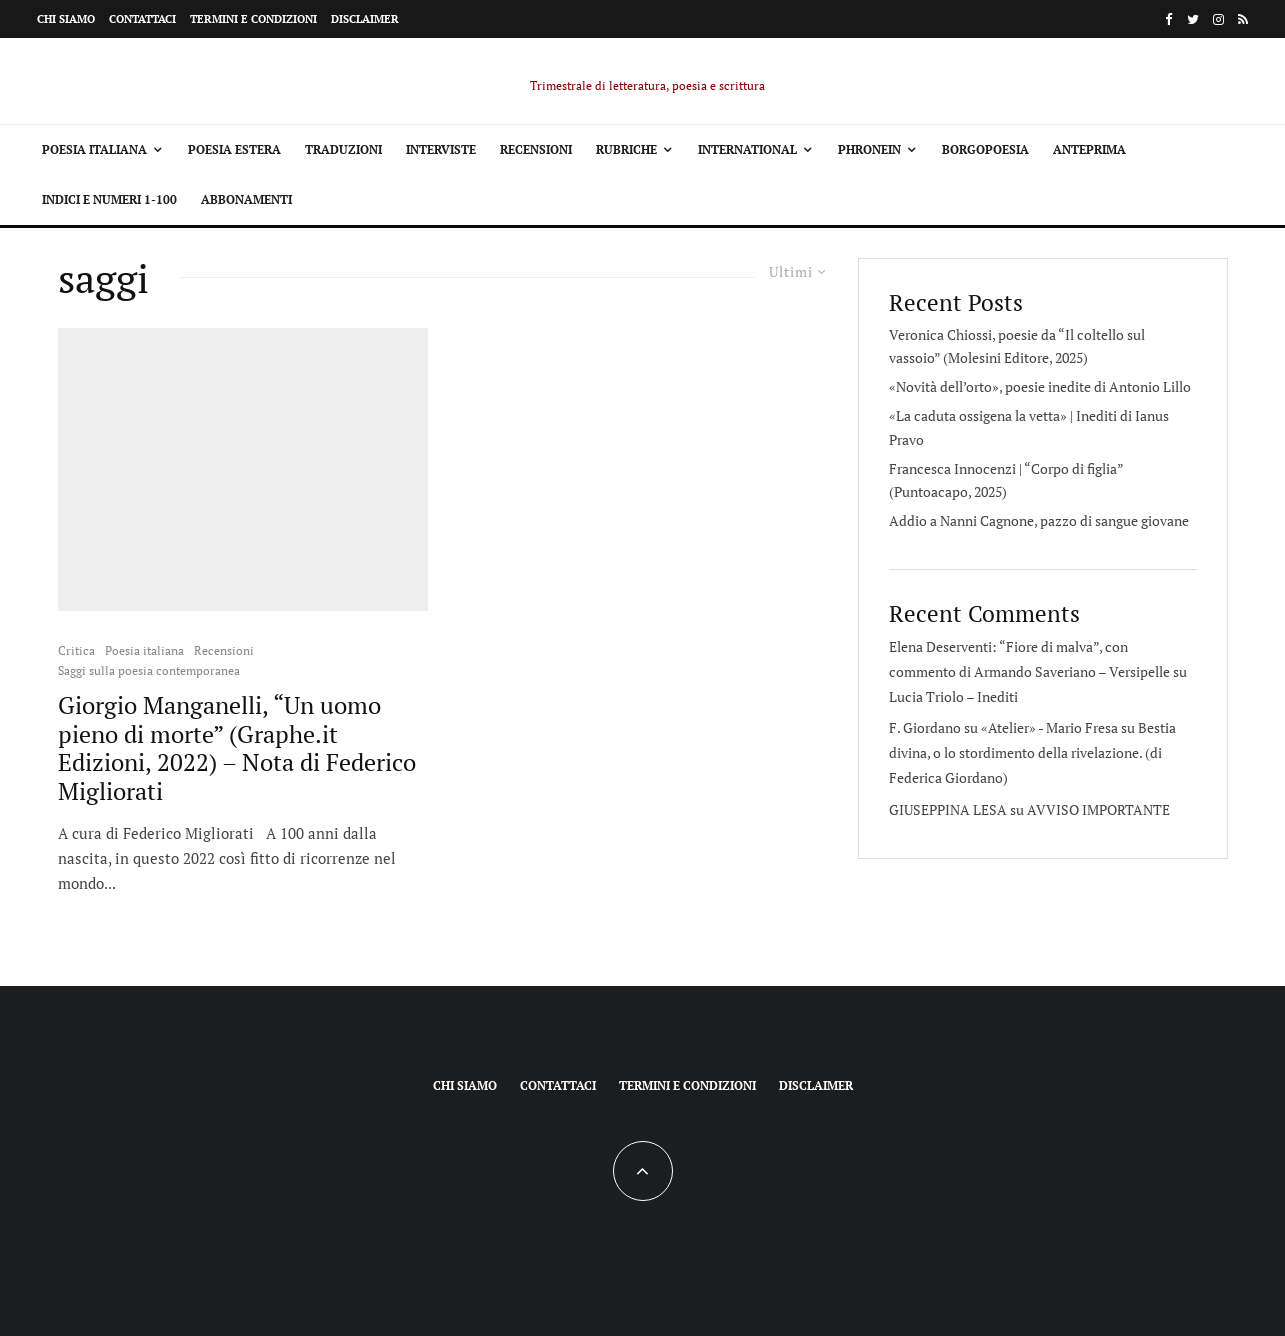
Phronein (869, 149)
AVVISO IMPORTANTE (1098, 809)
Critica (76, 650)
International (747, 149)
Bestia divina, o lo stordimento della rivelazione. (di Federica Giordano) (1032, 752)
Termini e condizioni (253, 19)
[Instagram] (1218, 19)
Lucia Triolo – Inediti (953, 696)
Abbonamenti (246, 199)
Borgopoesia (985, 149)
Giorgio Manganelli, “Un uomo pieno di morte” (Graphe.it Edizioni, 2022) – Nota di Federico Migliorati (237, 748)
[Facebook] (1169, 19)
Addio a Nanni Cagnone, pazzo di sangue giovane (1039, 520)
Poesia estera (234, 149)
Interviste (441, 149)
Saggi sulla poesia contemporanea (149, 670)
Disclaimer (365, 19)
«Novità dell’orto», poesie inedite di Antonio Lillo (1040, 386)
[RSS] (1243, 19)
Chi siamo (66, 19)
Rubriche (626, 149)
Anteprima (1089, 149)
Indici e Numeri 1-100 (109, 199)
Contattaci (142, 19)
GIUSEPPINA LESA (948, 809)
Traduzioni (343, 149)
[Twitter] (1193, 19)
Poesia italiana (94, 149)
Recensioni (536, 149)
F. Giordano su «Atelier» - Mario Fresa (1003, 727)
